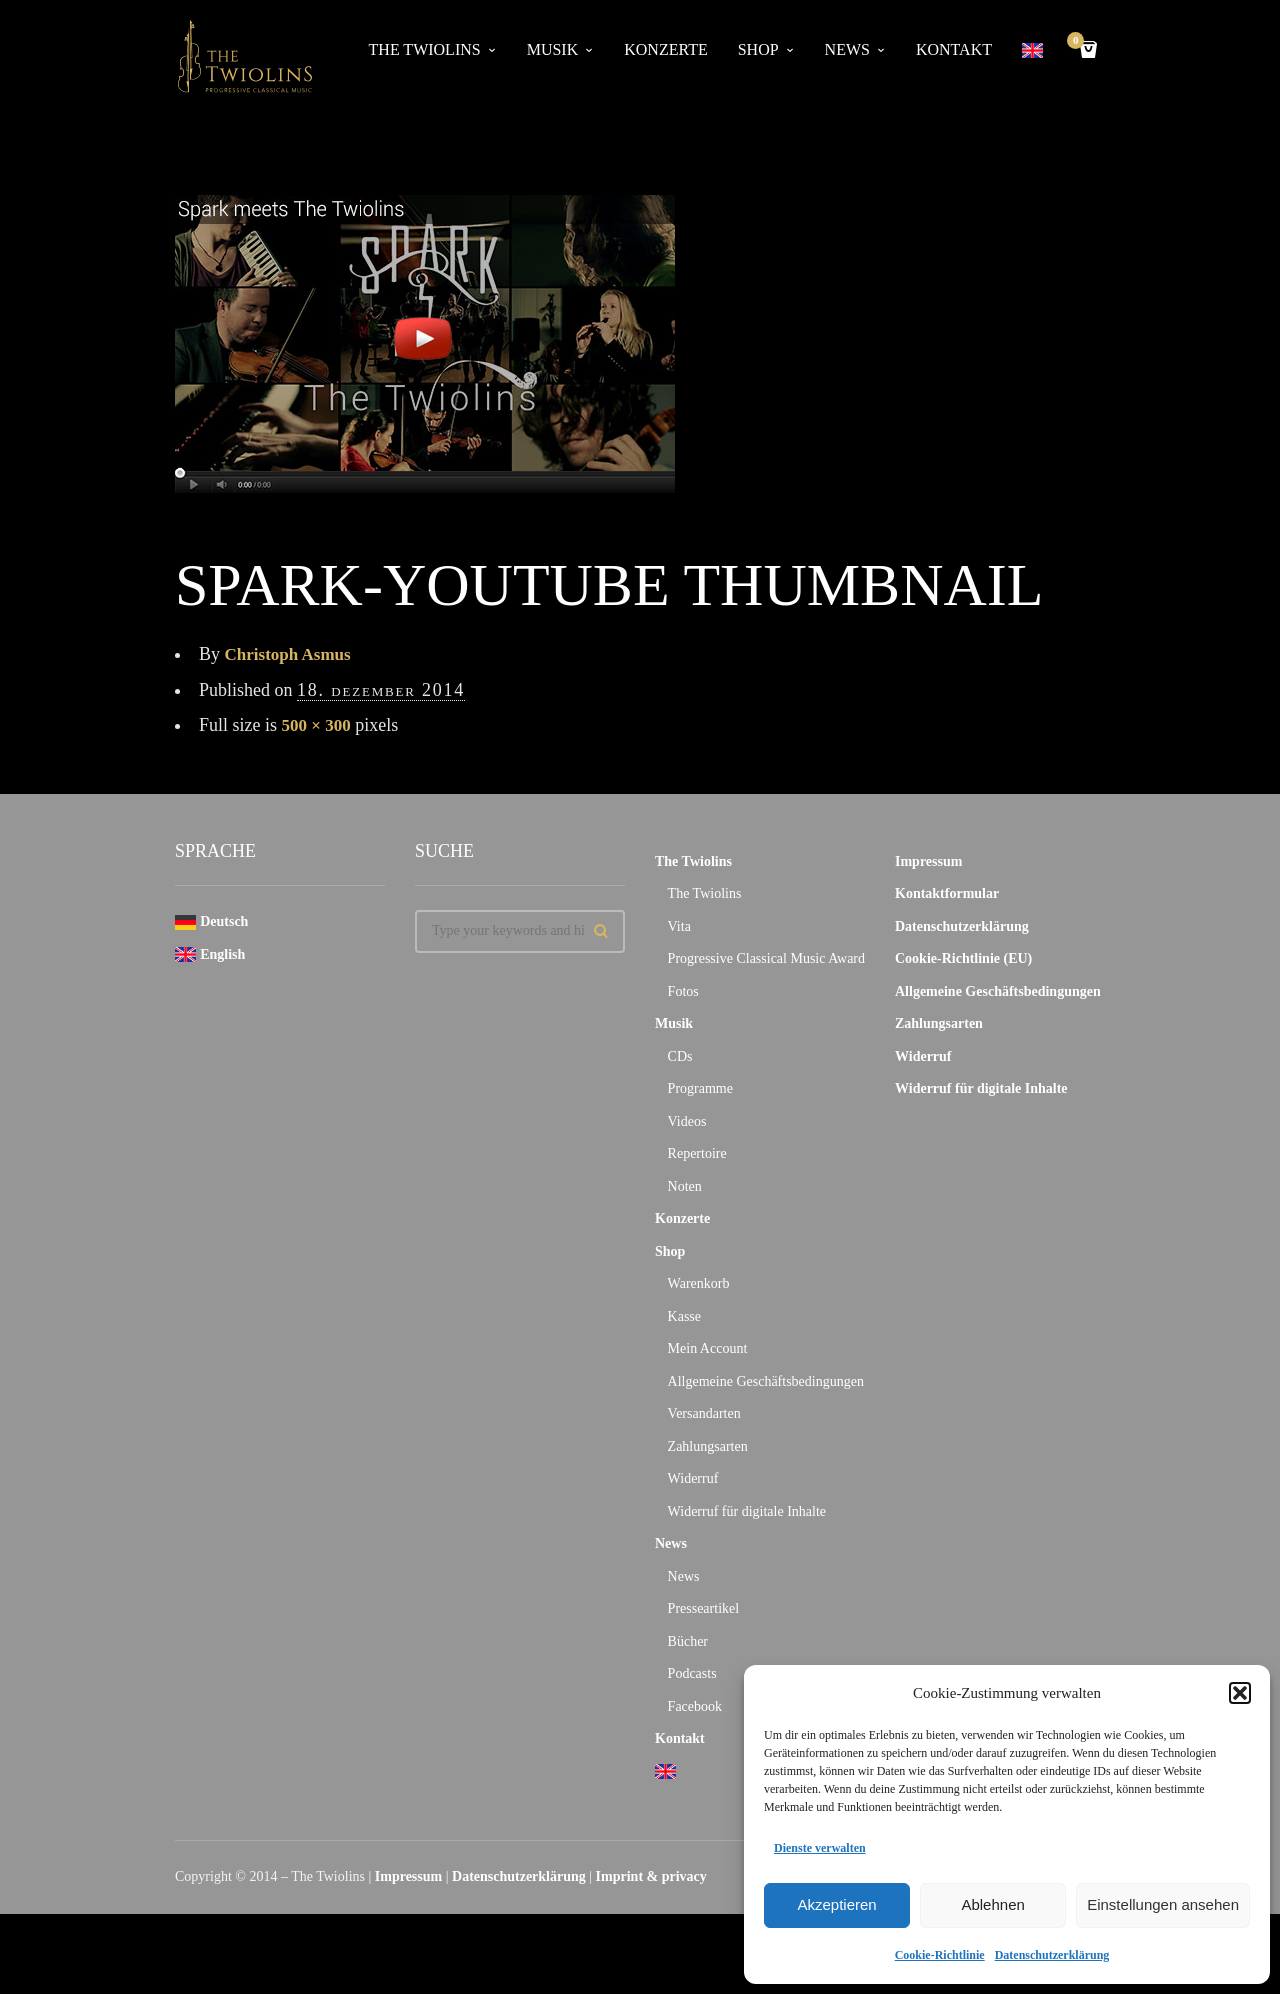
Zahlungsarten (708, 1446)
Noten (685, 1186)
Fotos (683, 991)
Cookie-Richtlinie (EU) (963, 958)
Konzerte (665, 49)
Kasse (684, 1316)
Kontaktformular (947, 893)
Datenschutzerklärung (1052, 1955)
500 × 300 (318, 725)
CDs (680, 1056)
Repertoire (697, 1153)
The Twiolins (425, 49)
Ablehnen (992, 1904)
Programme (700, 1088)
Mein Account (708, 1348)
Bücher (688, 1641)
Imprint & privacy (651, 1876)
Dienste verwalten (820, 1848)
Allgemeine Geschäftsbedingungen (766, 1381)
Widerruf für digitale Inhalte (747, 1511)
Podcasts (692, 1673)
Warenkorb (699, 1283)
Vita (679, 926)
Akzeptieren (836, 1904)
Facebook (695, 1706)
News (847, 49)
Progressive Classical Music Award (766, 958)
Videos (687, 1121)
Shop (758, 49)
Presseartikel (704, 1608)
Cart (1079, 42)
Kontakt (954, 49)
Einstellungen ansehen (1163, 1904)
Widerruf (693, 1478)
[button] (1240, 1693)
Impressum (928, 861)
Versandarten (704, 1413)
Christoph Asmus (292, 654)
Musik (553, 49)
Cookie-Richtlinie (940, 1955)
